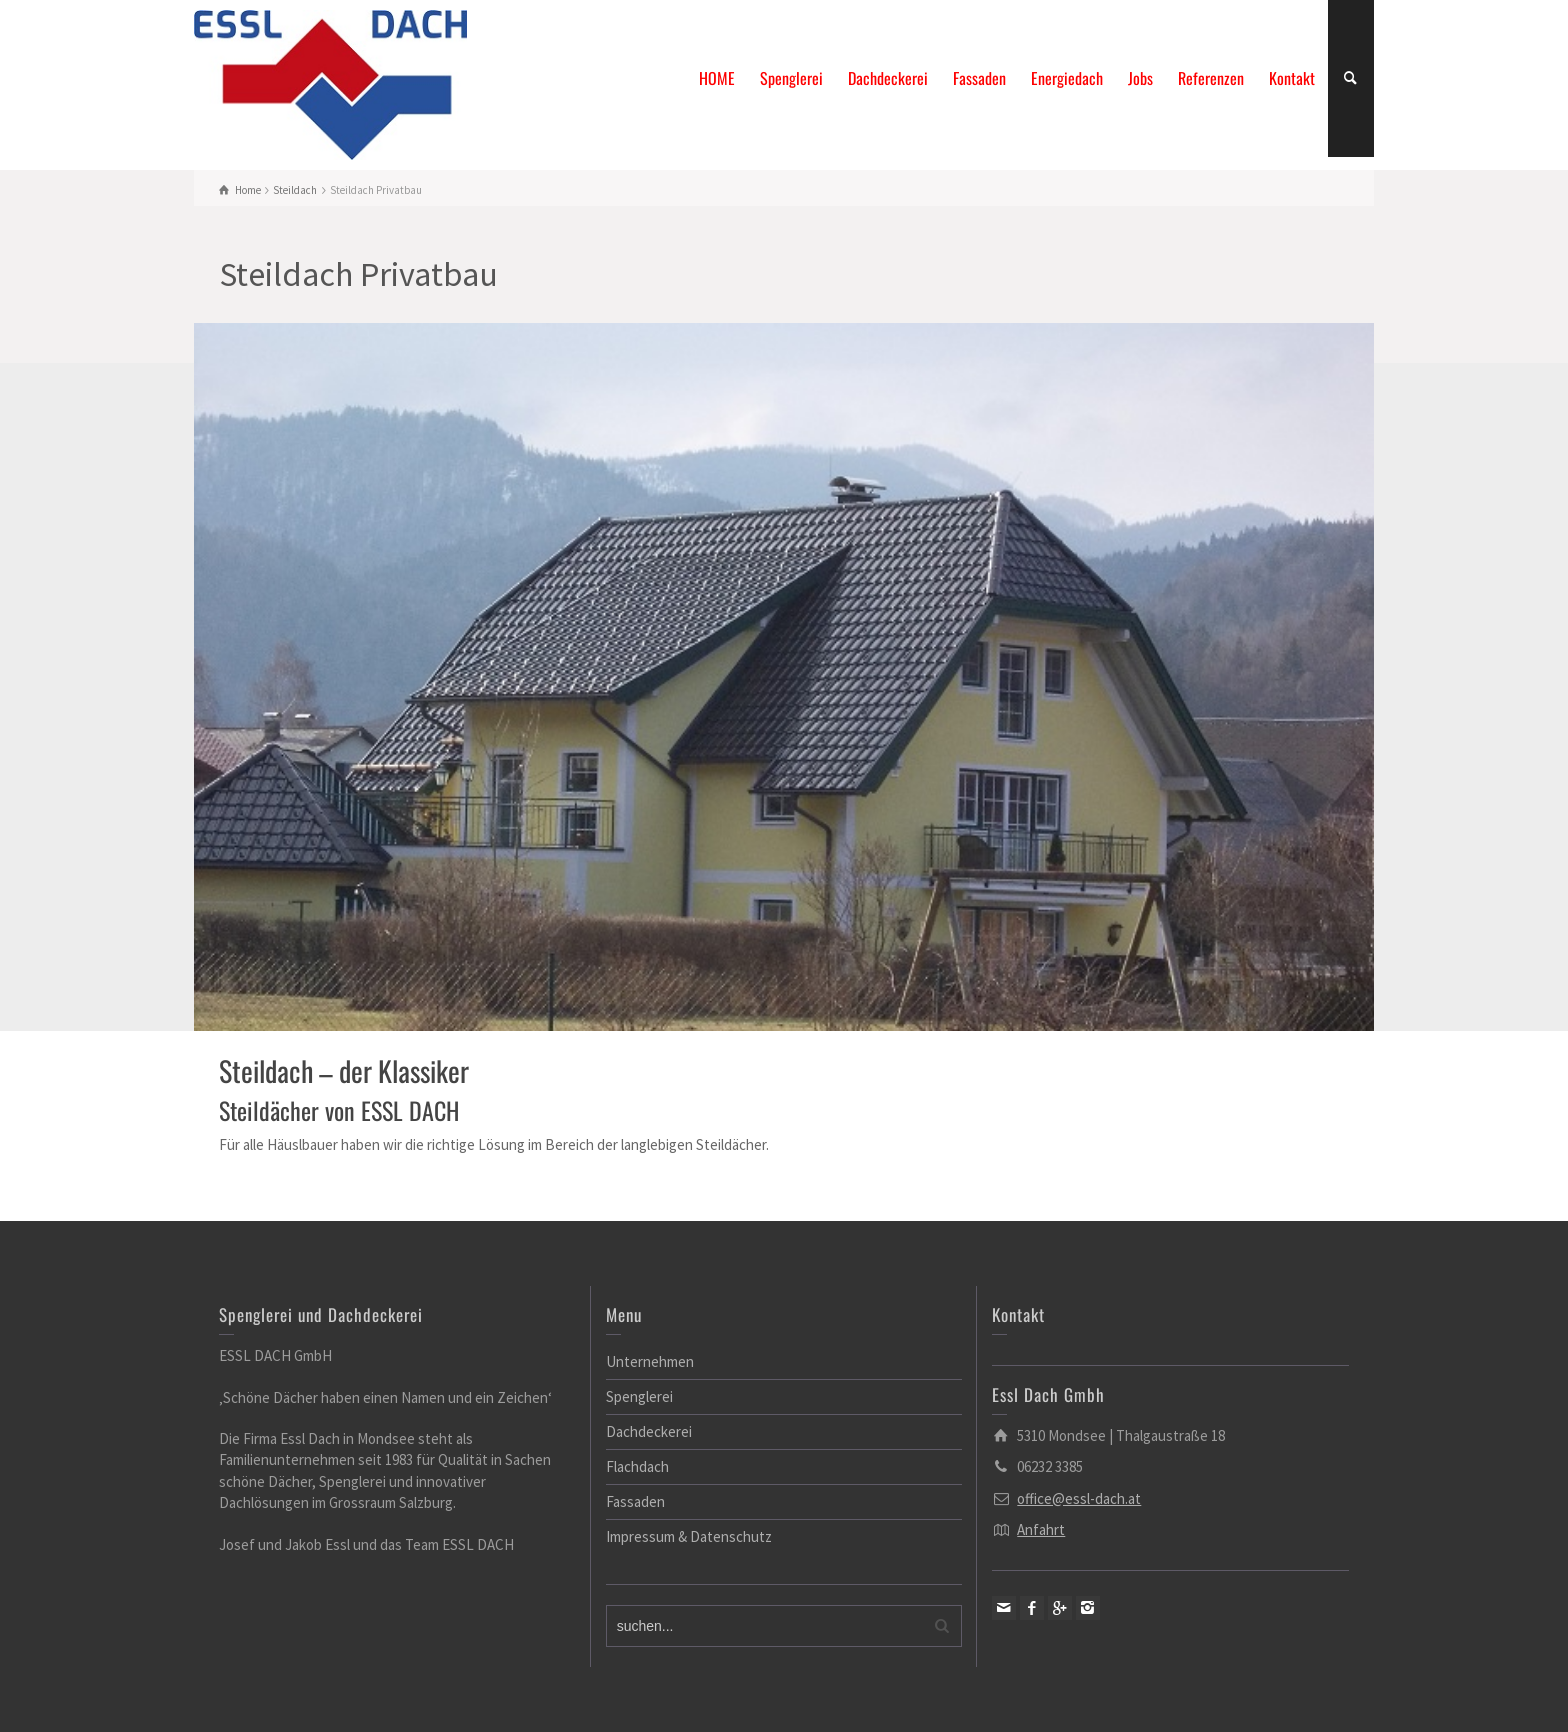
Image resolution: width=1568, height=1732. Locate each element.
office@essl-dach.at (1079, 1498)
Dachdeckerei (888, 78)
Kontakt (1292, 78)
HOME (717, 78)
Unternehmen (650, 1361)
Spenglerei (791, 78)
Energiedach (1067, 78)
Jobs (1140, 78)
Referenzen (1211, 78)
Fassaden (979, 78)
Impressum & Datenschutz (689, 1536)
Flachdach (637, 1466)
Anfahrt (1041, 1529)
